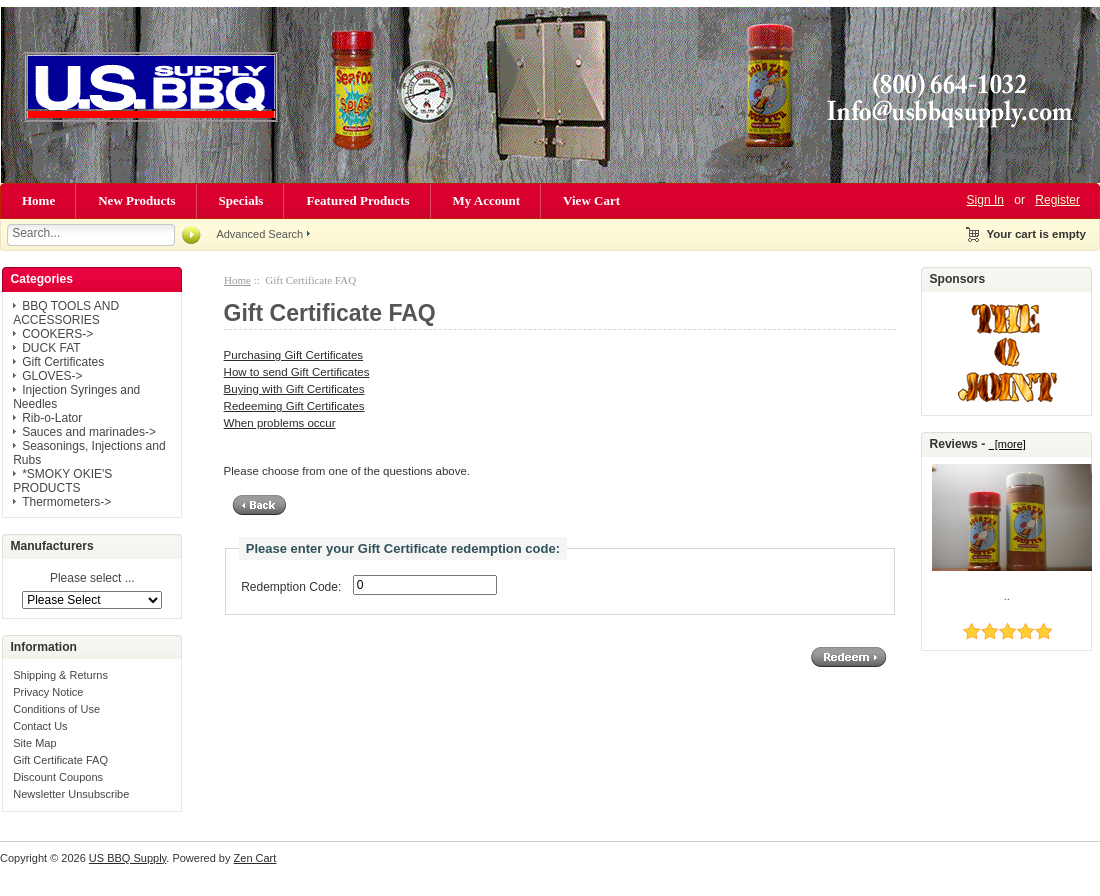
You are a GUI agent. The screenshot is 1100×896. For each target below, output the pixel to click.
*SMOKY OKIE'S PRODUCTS (62, 481)
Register (1057, 200)
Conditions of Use (56, 709)
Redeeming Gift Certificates (294, 406)
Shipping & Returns (60, 675)
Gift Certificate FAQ (60, 760)
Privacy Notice (48, 692)
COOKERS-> (57, 334)
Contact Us (40, 726)
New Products (136, 200)
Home (38, 200)
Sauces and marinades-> (89, 432)
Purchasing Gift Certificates (294, 355)
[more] (1007, 444)
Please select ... (92, 579)
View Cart (591, 200)
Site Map (34, 743)
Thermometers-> (66, 502)
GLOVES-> (52, 376)
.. (1007, 596)
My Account (487, 200)
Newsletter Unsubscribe (71, 794)
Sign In (985, 200)
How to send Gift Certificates (297, 372)
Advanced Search (259, 234)
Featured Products (357, 200)
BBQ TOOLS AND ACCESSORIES (66, 313)
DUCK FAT (51, 348)
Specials (241, 200)
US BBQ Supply (127, 858)
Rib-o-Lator (52, 418)
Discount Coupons (58, 777)
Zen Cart (255, 858)
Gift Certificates (63, 362)
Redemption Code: (291, 587)
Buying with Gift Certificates (294, 389)
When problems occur (280, 423)
